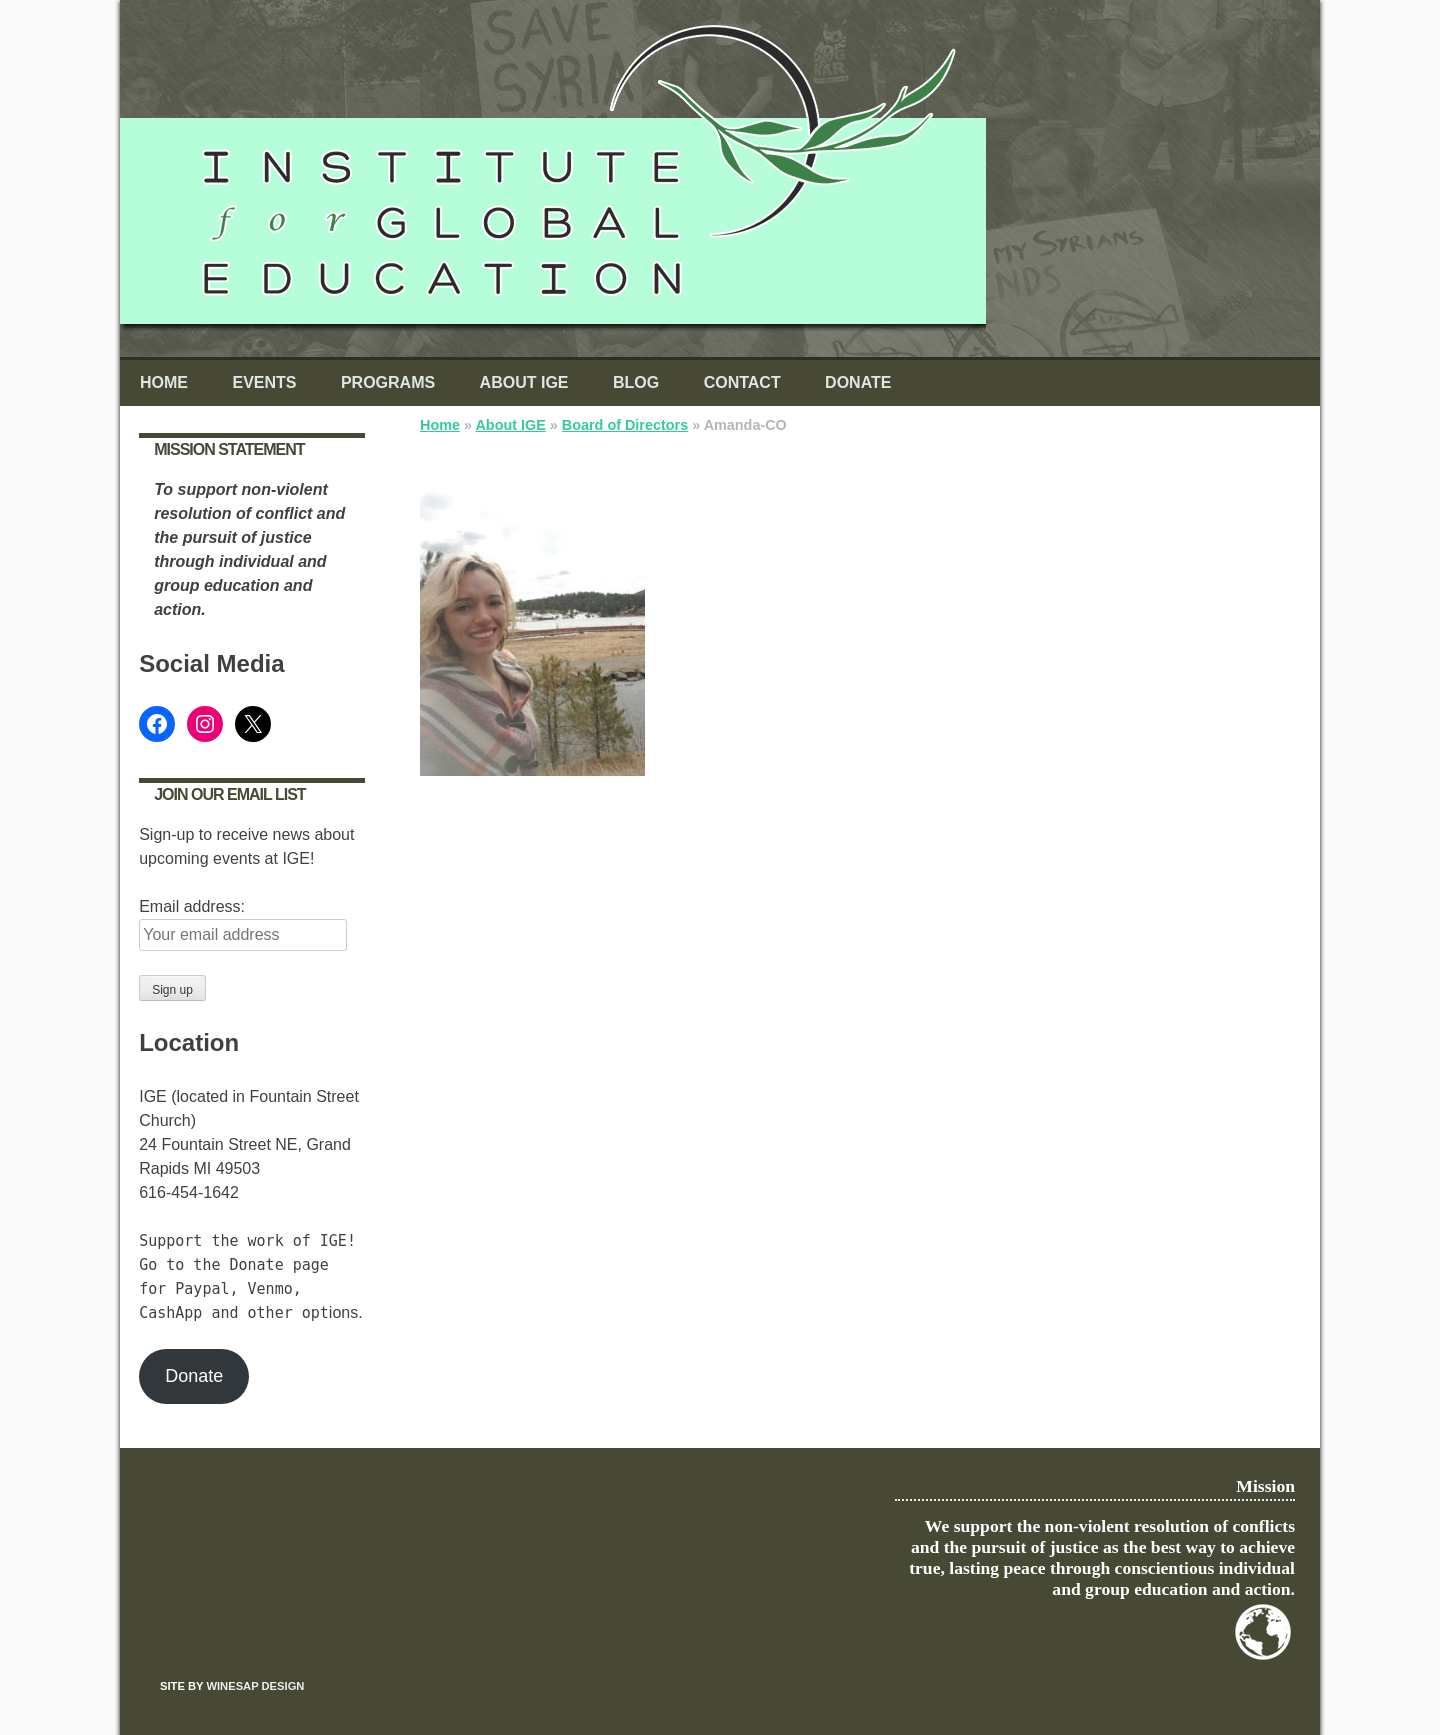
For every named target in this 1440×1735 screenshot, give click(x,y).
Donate (858, 382)
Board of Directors (625, 425)
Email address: (192, 906)
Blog (636, 382)
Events (264, 382)
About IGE (524, 382)
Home (164, 382)
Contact (742, 382)
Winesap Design (255, 1686)
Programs (388, 382)
